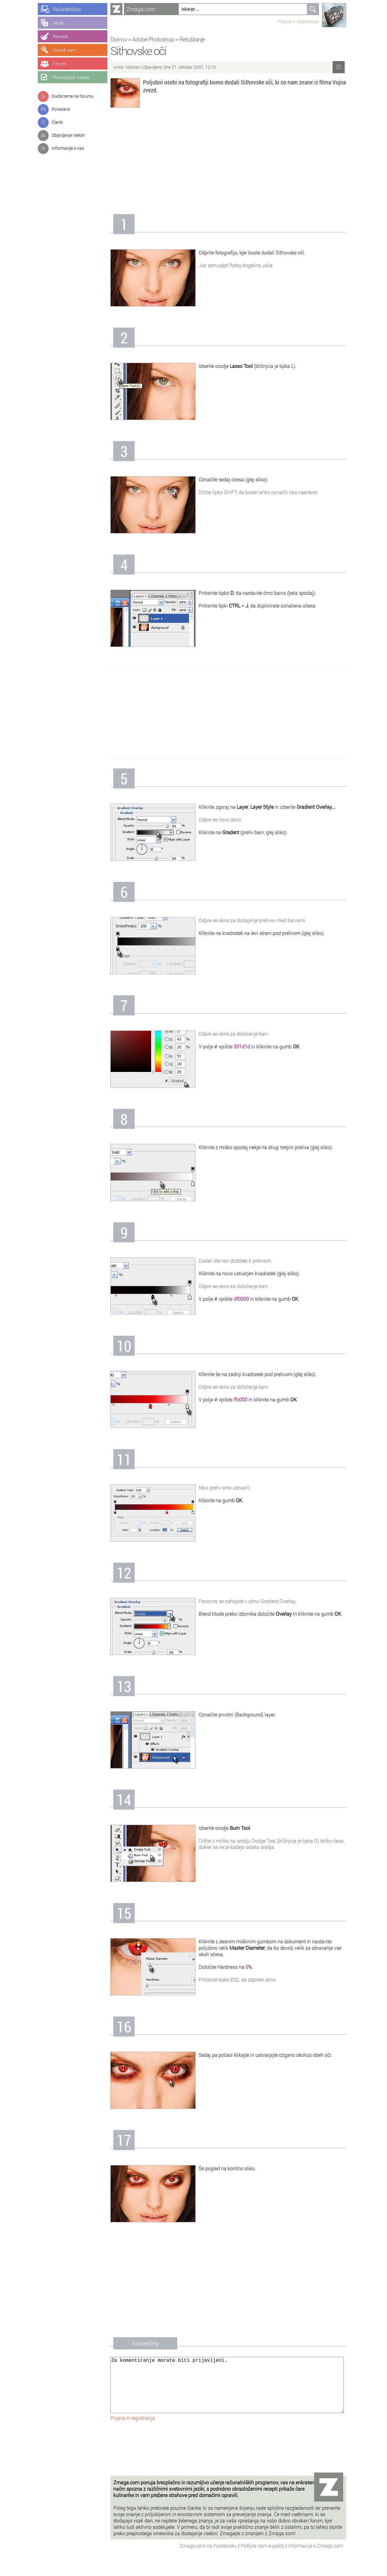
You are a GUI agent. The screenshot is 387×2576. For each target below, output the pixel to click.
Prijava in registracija (298, 21)
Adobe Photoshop (153, 39)
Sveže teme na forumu (72, 96)
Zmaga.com (140, 9)
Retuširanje (192, 39)
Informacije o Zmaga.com (315, 2558)
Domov (118, 39)
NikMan (133, 67)
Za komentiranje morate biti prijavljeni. (227, 2391)
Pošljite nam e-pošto (263, 2558)
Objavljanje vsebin (68, 135)
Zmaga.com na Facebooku (209, 2558)
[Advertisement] (228, 162)
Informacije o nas (68, 148)
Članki (57, 122)
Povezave (61, 109)
